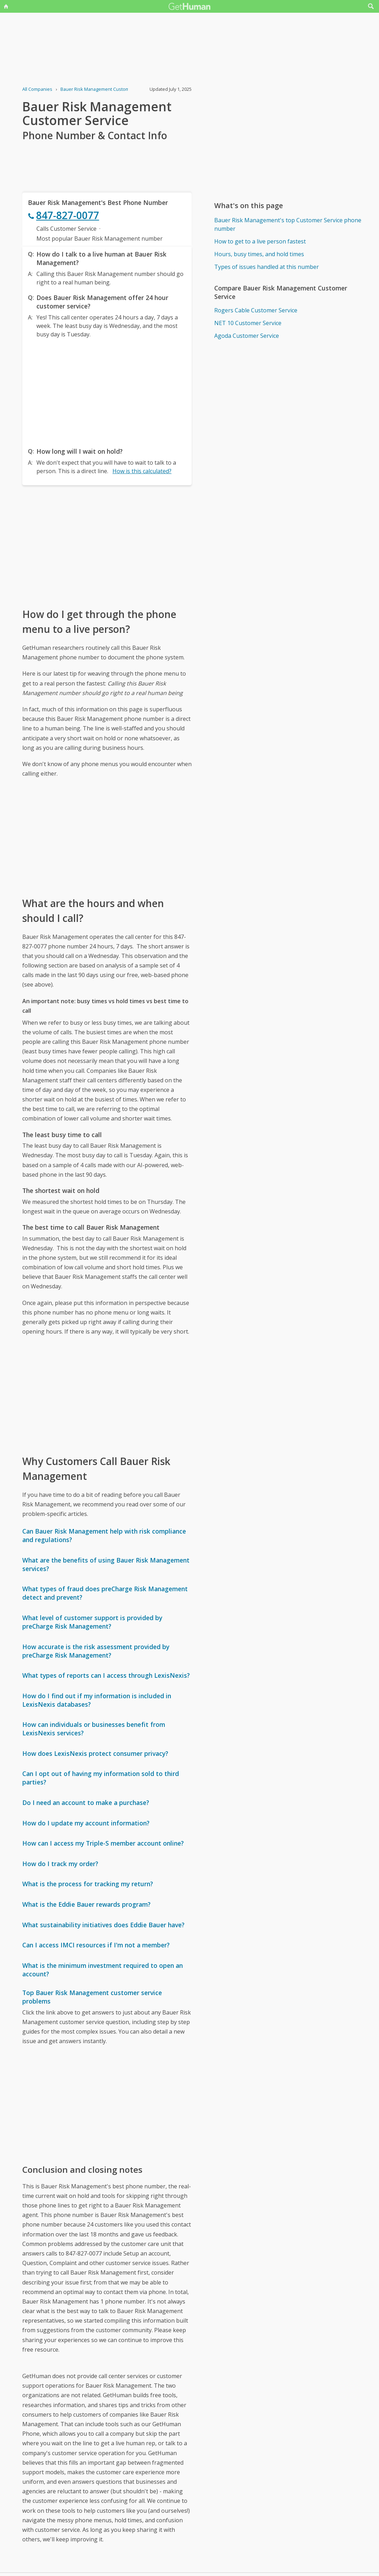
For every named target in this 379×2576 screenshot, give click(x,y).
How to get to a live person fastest (260, 241)
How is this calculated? (141, 471)
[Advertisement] (107, 390)
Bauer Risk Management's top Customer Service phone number (287, 224)
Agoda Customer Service (246, 336)
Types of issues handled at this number (266, 267)
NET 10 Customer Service (247, 323)
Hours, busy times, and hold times (259, 254)
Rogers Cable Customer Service (255, 310)
